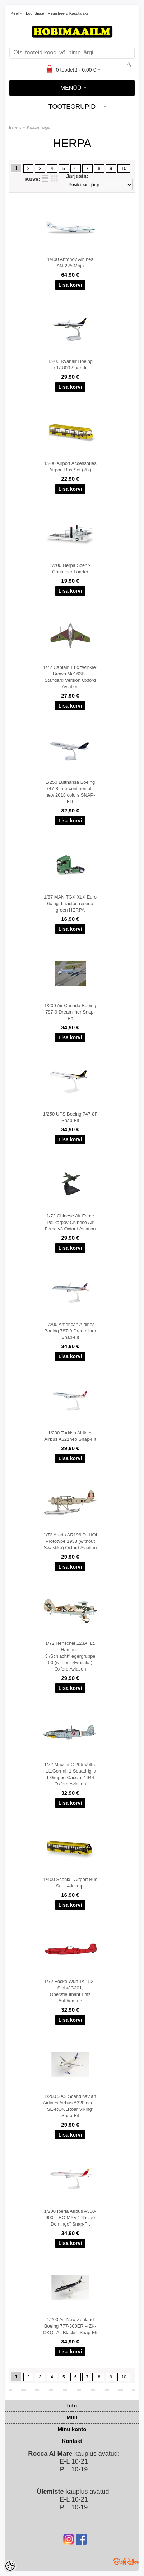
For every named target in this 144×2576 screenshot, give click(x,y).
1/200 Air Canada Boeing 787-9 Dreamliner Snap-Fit (70, 1012)
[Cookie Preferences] (10, 2566)
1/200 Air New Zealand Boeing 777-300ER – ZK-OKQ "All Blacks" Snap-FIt (70, 2326)
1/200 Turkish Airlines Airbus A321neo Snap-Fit (70, 1436)
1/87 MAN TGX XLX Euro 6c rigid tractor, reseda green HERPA (70, 903)
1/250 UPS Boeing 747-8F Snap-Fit (70, 1117)
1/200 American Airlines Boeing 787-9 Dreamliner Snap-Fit (70, 1331)
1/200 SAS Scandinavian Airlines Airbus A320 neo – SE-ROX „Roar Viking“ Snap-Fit (70, 2106)
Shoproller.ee (126, 2561)
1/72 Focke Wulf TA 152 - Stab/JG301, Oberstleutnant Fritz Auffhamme (70, 1991)
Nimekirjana (45, 178)
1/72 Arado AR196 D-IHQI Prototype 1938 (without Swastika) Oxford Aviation (70, 1541)
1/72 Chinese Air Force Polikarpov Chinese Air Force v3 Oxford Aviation (70, 1222)
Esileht (15, 127)
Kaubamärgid (38, 127)
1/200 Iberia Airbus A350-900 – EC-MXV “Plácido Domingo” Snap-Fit (70, 2217)
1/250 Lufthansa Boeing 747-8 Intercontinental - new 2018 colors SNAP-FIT (70, 791)
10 (123, 168)
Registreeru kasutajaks (68, 13)
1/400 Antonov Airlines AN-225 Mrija (70, 262)
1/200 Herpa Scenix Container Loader (70, 568)
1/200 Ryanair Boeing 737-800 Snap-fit (70, 364)
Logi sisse (35, 13)
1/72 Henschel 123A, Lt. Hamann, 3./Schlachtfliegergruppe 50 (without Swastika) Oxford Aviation (70, 1656)
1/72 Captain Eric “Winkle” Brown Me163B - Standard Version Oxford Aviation (70, 677)
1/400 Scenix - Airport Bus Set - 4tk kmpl (70, 1883)
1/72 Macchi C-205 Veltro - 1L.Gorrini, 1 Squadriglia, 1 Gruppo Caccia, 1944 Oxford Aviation (70, 1774)
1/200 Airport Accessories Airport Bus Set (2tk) (70, 466)
